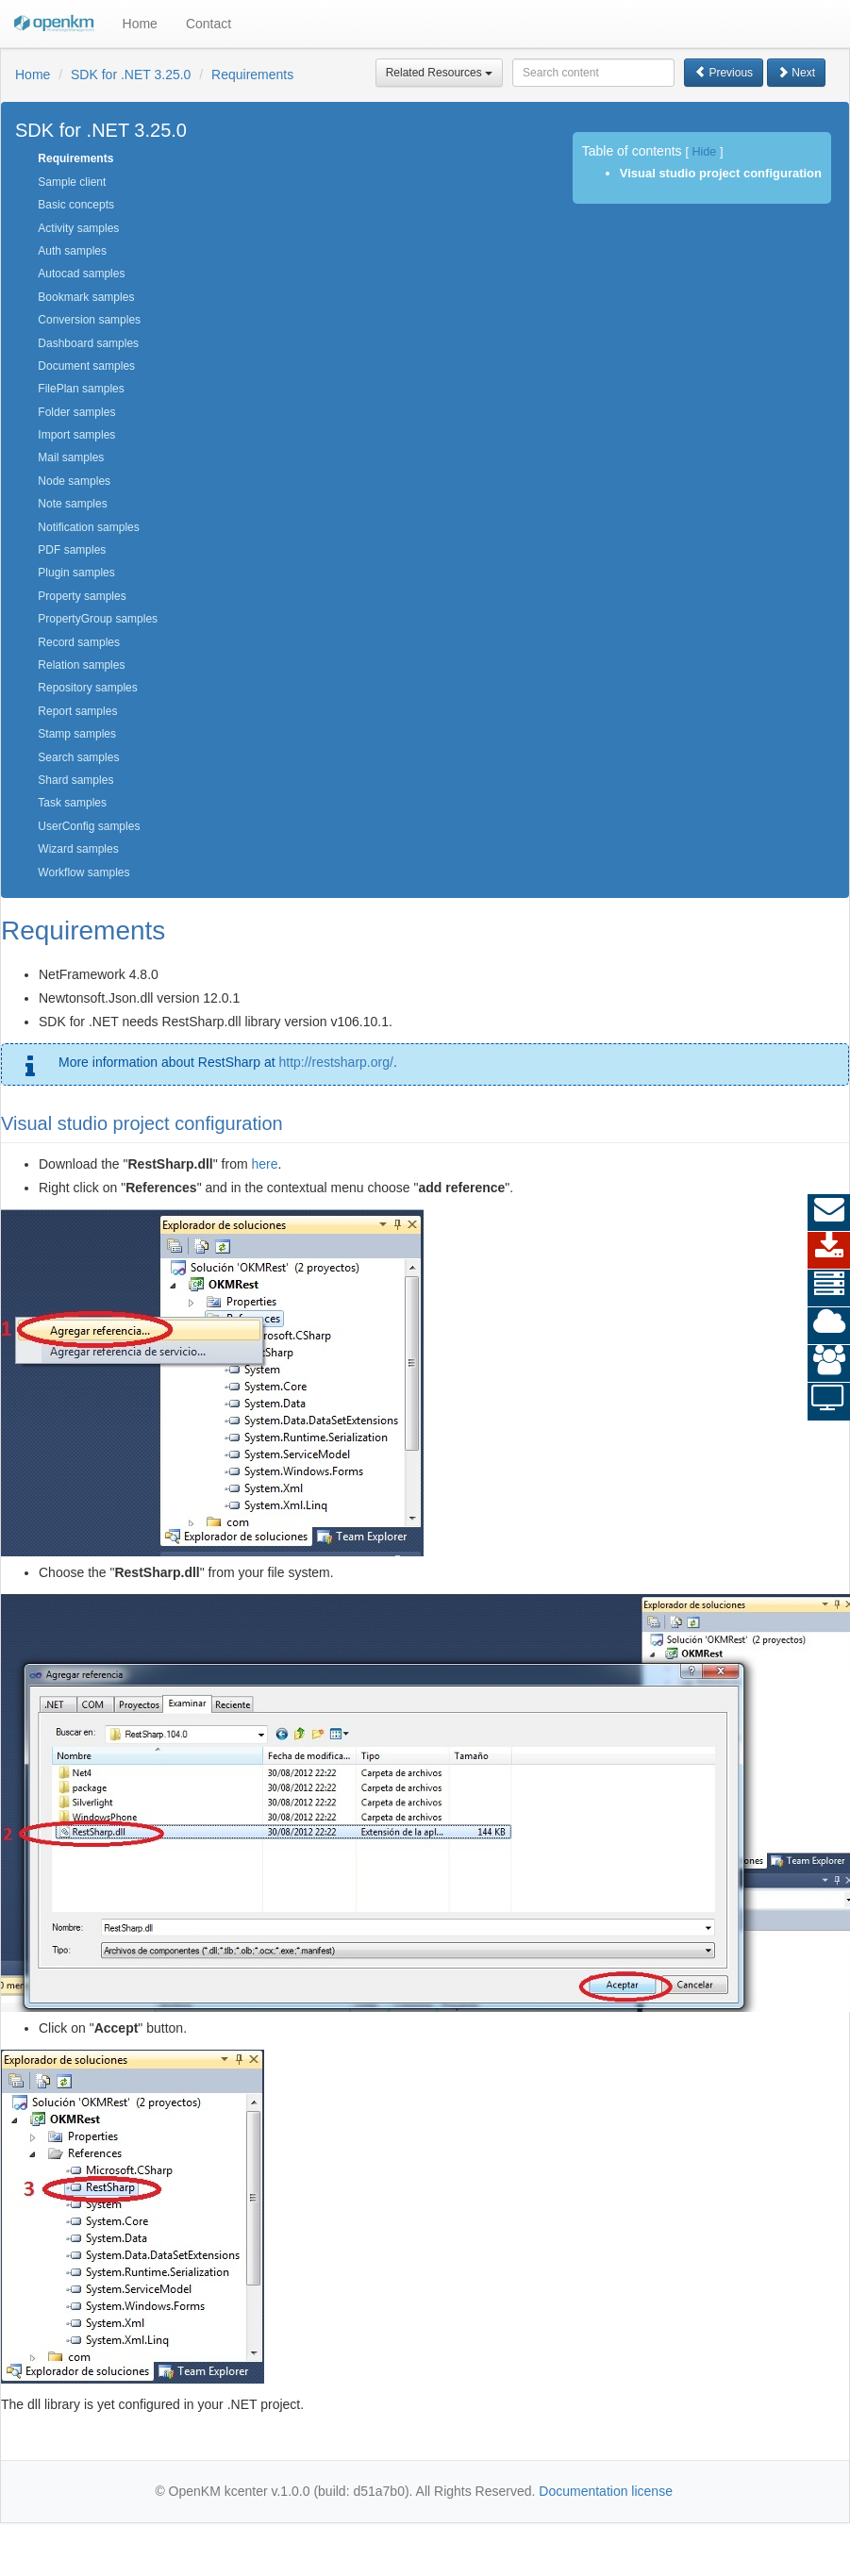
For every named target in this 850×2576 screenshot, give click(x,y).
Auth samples (72, 251)
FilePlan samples (81, 388)
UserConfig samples (89, 826)
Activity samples (78, 228)
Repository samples (87, 687)
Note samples (72, 503)
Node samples (74, 481)
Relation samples (81, 665)
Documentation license (606, 2491)
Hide (704, 151)
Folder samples (76, 412)
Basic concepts (76, 204)
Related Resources (439, 72)
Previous (723, 72)
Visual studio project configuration (721, 173)
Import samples (76, 434)
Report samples (77, 711)
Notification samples (88, 527)
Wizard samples (78, 849)
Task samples (72, 802)
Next (796, 72)
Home (140, 23)
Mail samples (71, 457)
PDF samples (72, 550)
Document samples (86, 366)
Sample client (72, 182)
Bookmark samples (86, 297)
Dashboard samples (88, 343)
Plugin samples (76, 572)
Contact (208, 23)
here (264, 1164)
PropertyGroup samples (98, 618)
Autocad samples (81, 273)
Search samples (78, 757)
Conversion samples (89, 319)
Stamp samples (77, 733)
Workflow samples (83, 872)
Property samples (81, 596)
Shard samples (75, 780)
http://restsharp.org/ (335, 1062)
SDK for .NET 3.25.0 (131, 74)
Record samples (79, 642)
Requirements (252, 74)
